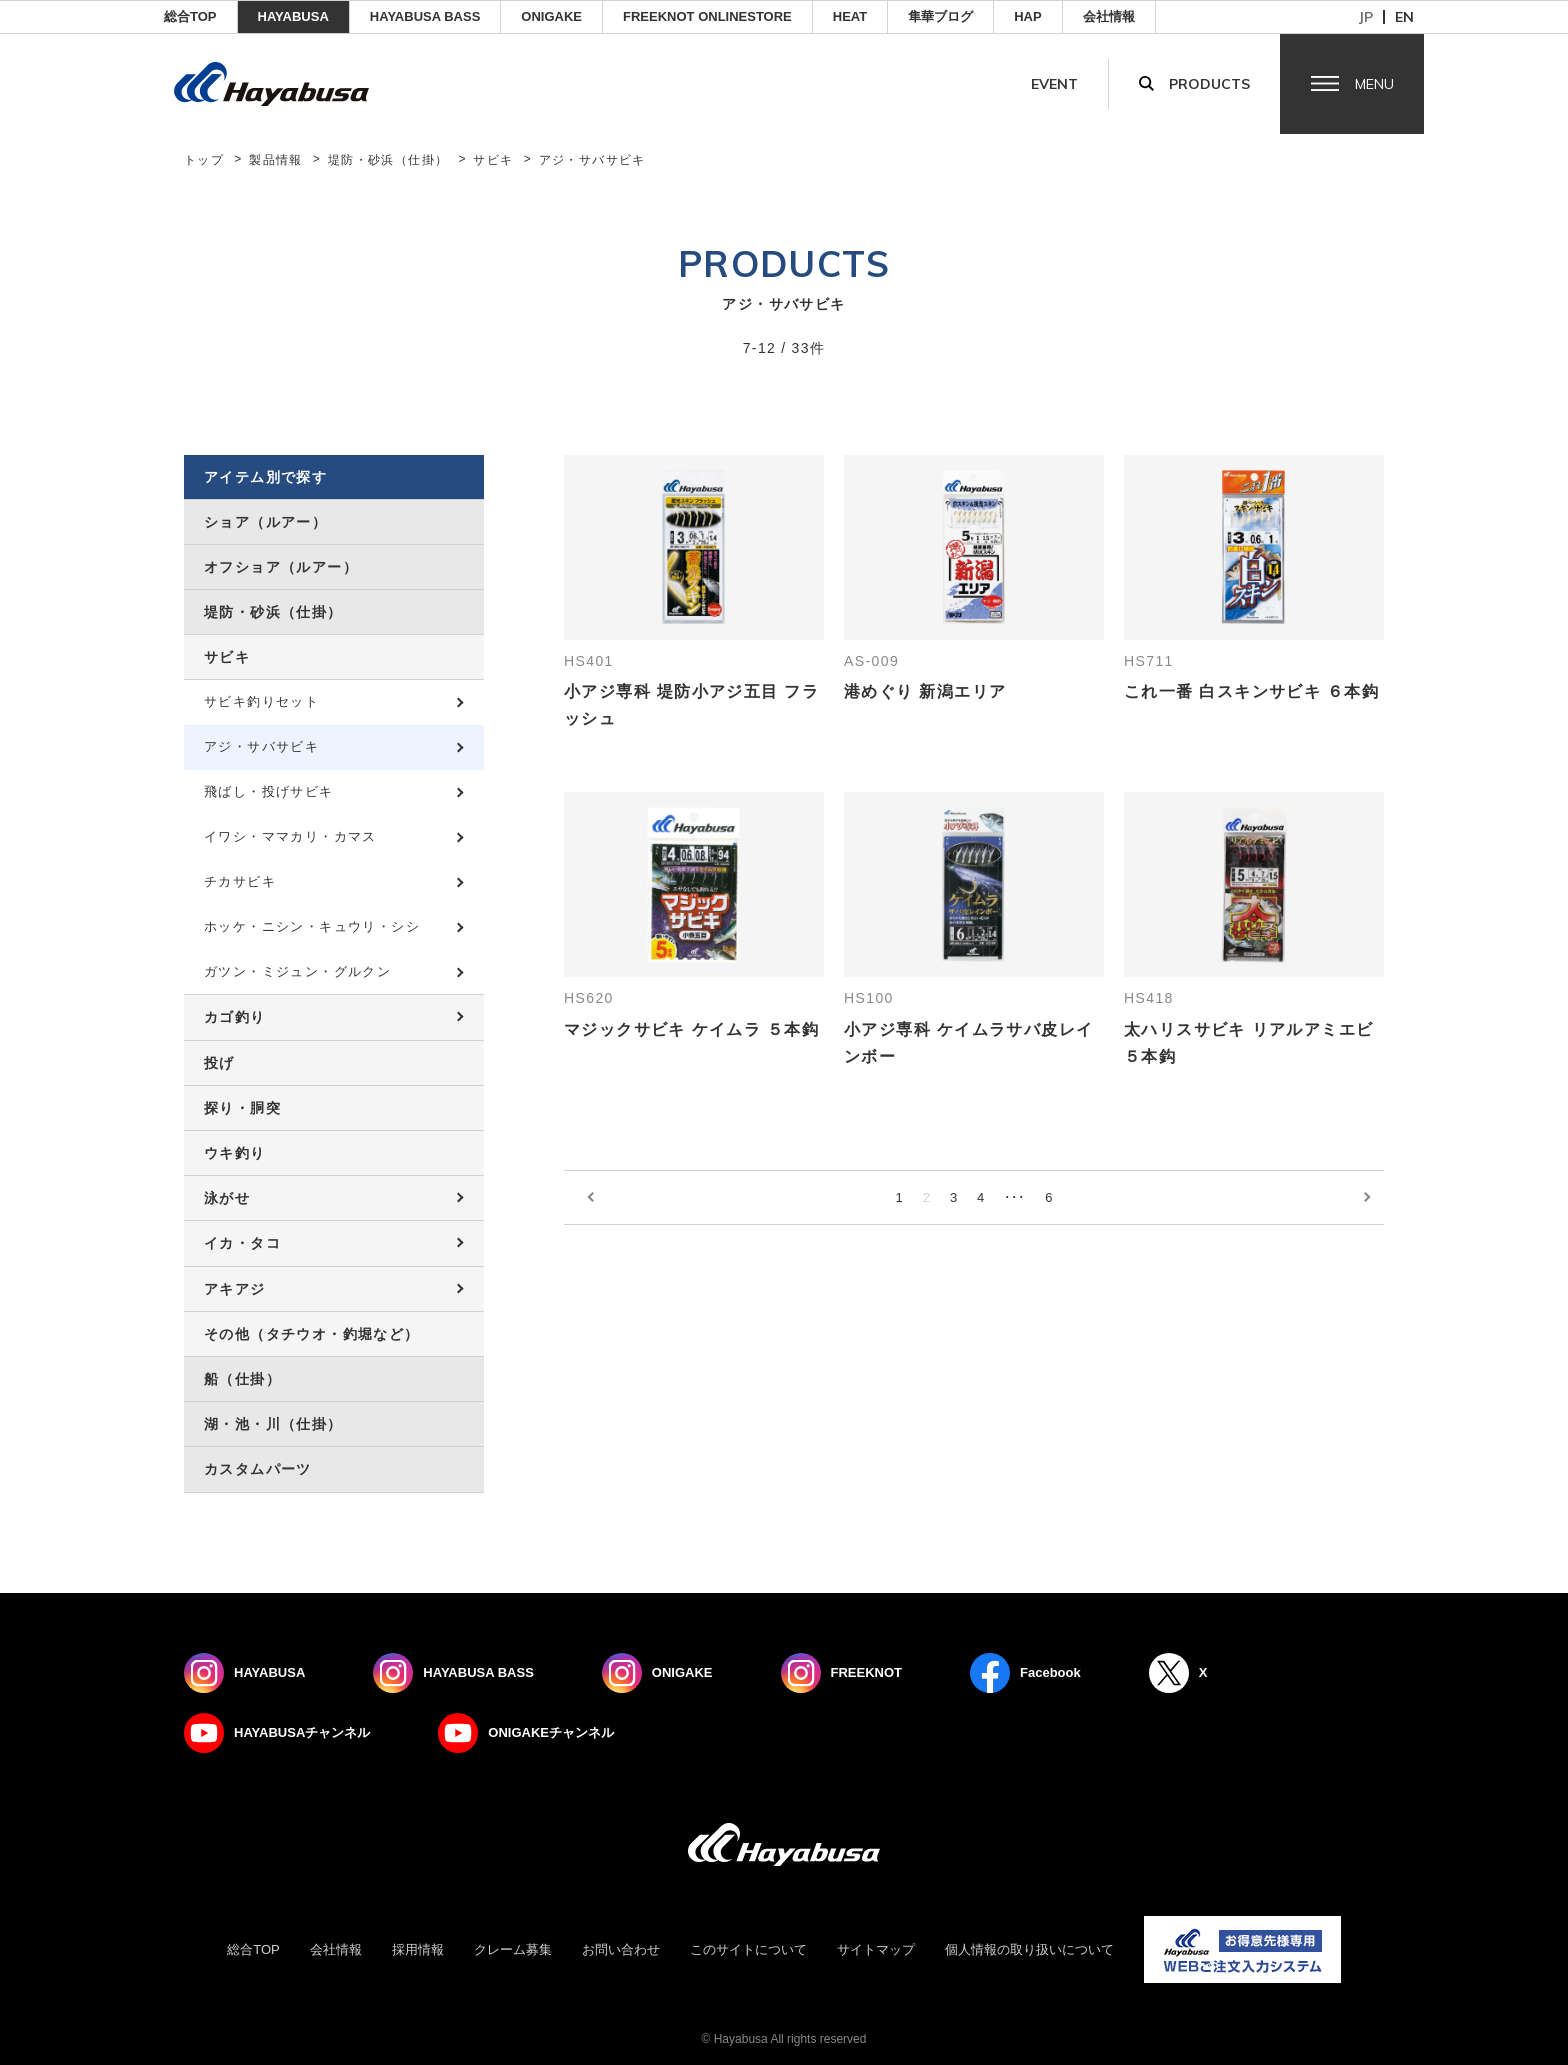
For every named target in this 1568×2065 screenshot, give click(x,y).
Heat (850, 16)
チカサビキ (240, 881)
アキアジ (235, 1289)
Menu (1374, 84)
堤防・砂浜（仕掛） (388, 160)
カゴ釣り (235, 1017)
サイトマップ (876, 1949)
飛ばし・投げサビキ (269, 791)
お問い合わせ (621, 1949)
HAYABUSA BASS (425, 16)
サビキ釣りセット (261, 701)
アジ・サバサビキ (261, 746)
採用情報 (418, 1949)
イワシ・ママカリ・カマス (290, 836)
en (1404, 17)
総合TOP (190, 16)
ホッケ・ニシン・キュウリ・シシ (312, 926)
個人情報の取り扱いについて (1029, 1949)
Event (1054, 84)
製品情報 (276, 160)
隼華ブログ (940, 16)
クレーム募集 (513, 1949)
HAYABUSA (293, 16)
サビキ (493, 160)
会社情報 (1109, 16)
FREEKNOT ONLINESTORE (707, 16)
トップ (204, 160)
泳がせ (227, 1198)
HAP (1027, 16)
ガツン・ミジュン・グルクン (297, 971)
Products (1209, 84)
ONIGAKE (551, 16)
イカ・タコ (242, 1243)
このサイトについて (748, 1949)
